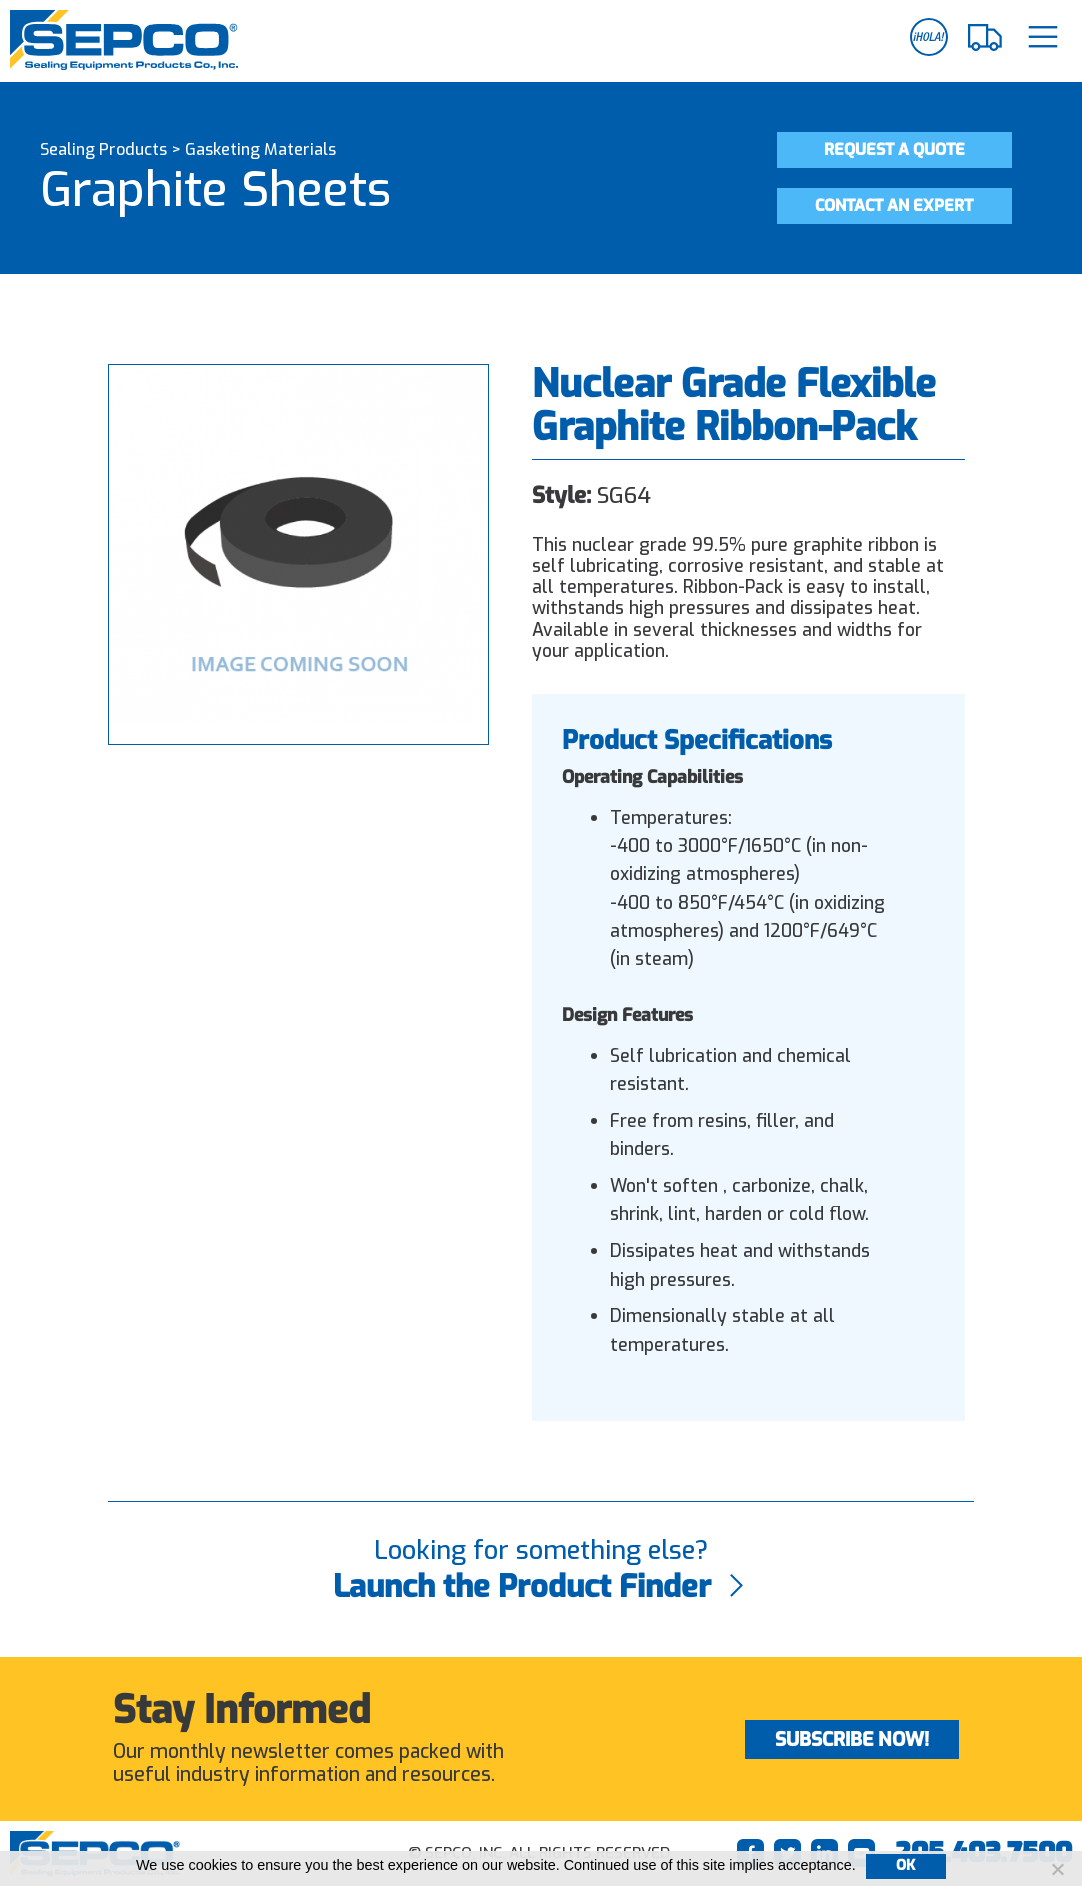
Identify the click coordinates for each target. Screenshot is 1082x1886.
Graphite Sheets (215, 190)
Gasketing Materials (260, 149)
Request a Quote (894, 149)
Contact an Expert (894, 205)
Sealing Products (103, 149)
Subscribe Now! (852, 1739)
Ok (906, 1865)
